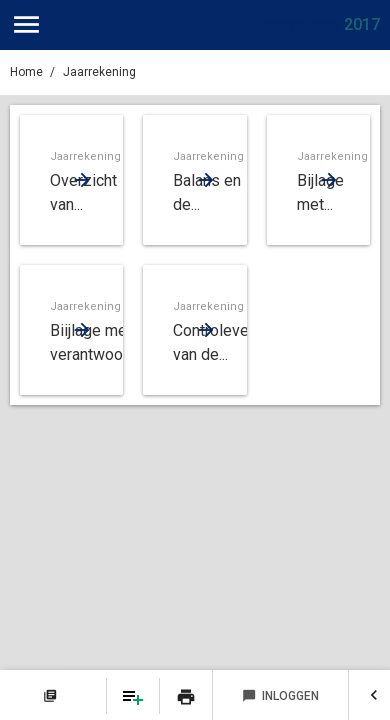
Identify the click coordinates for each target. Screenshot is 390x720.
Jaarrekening (99, 72)
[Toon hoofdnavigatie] (26, 25)
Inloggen (280, 696)
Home (26, 72)
